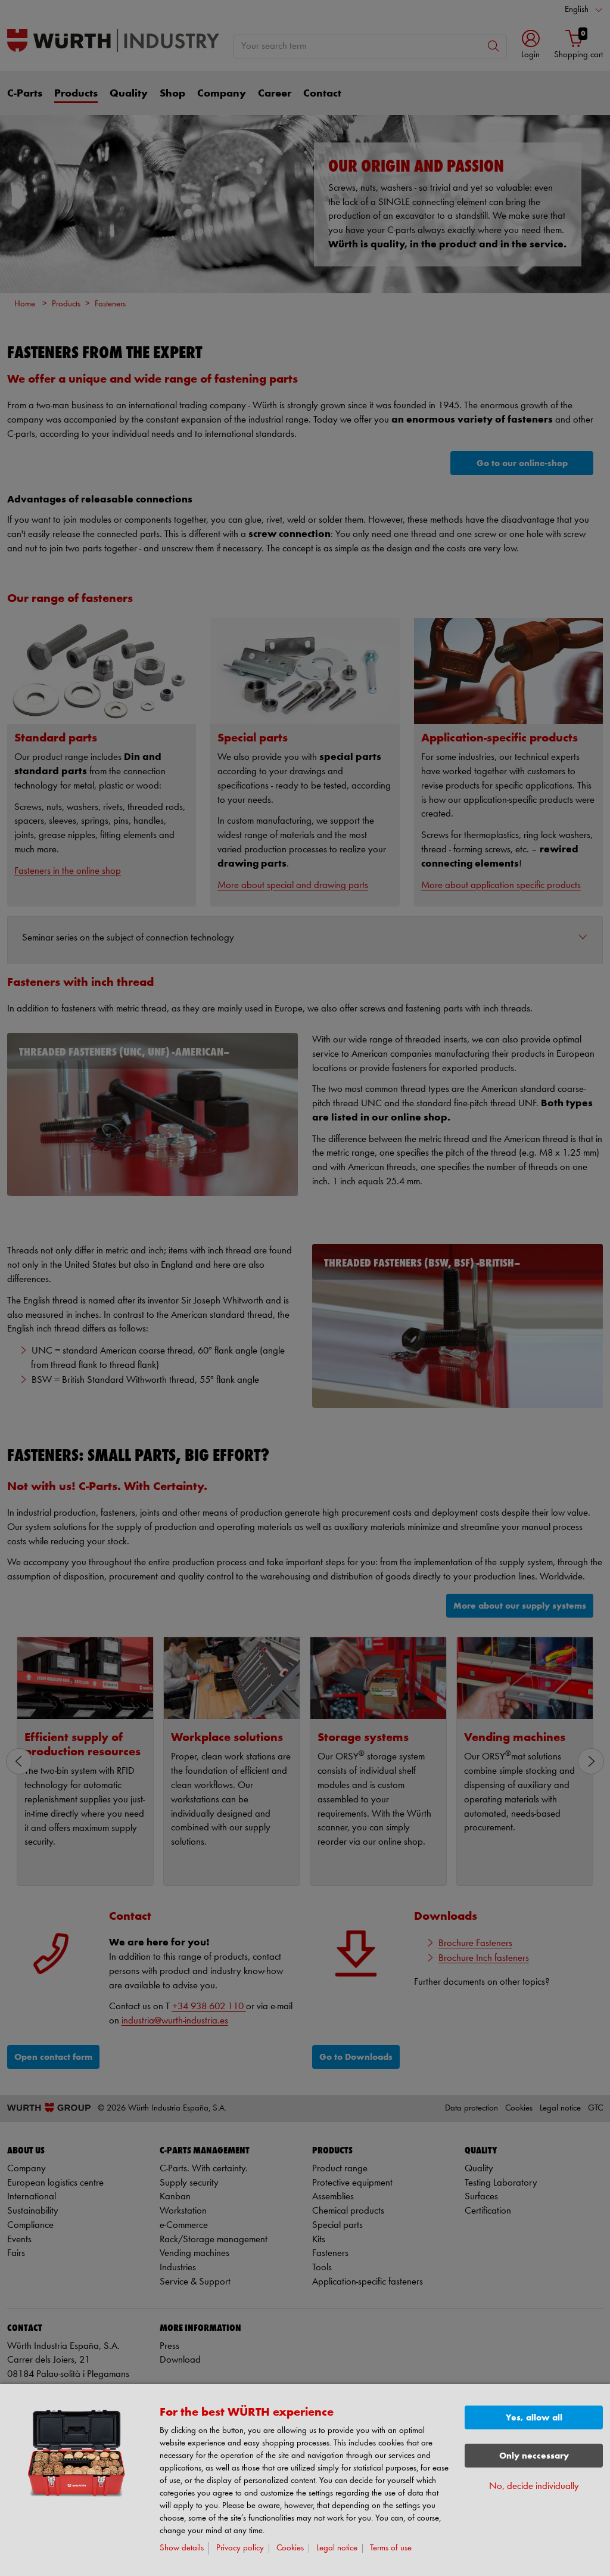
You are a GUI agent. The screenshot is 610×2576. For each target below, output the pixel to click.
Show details (182, 2548)
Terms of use (391, 2548)
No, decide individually (534, 2486)
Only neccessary (534, 2455)
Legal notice (336, 2548)
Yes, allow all (534, 2417)
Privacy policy (240, 2548)
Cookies (290, 2548)
